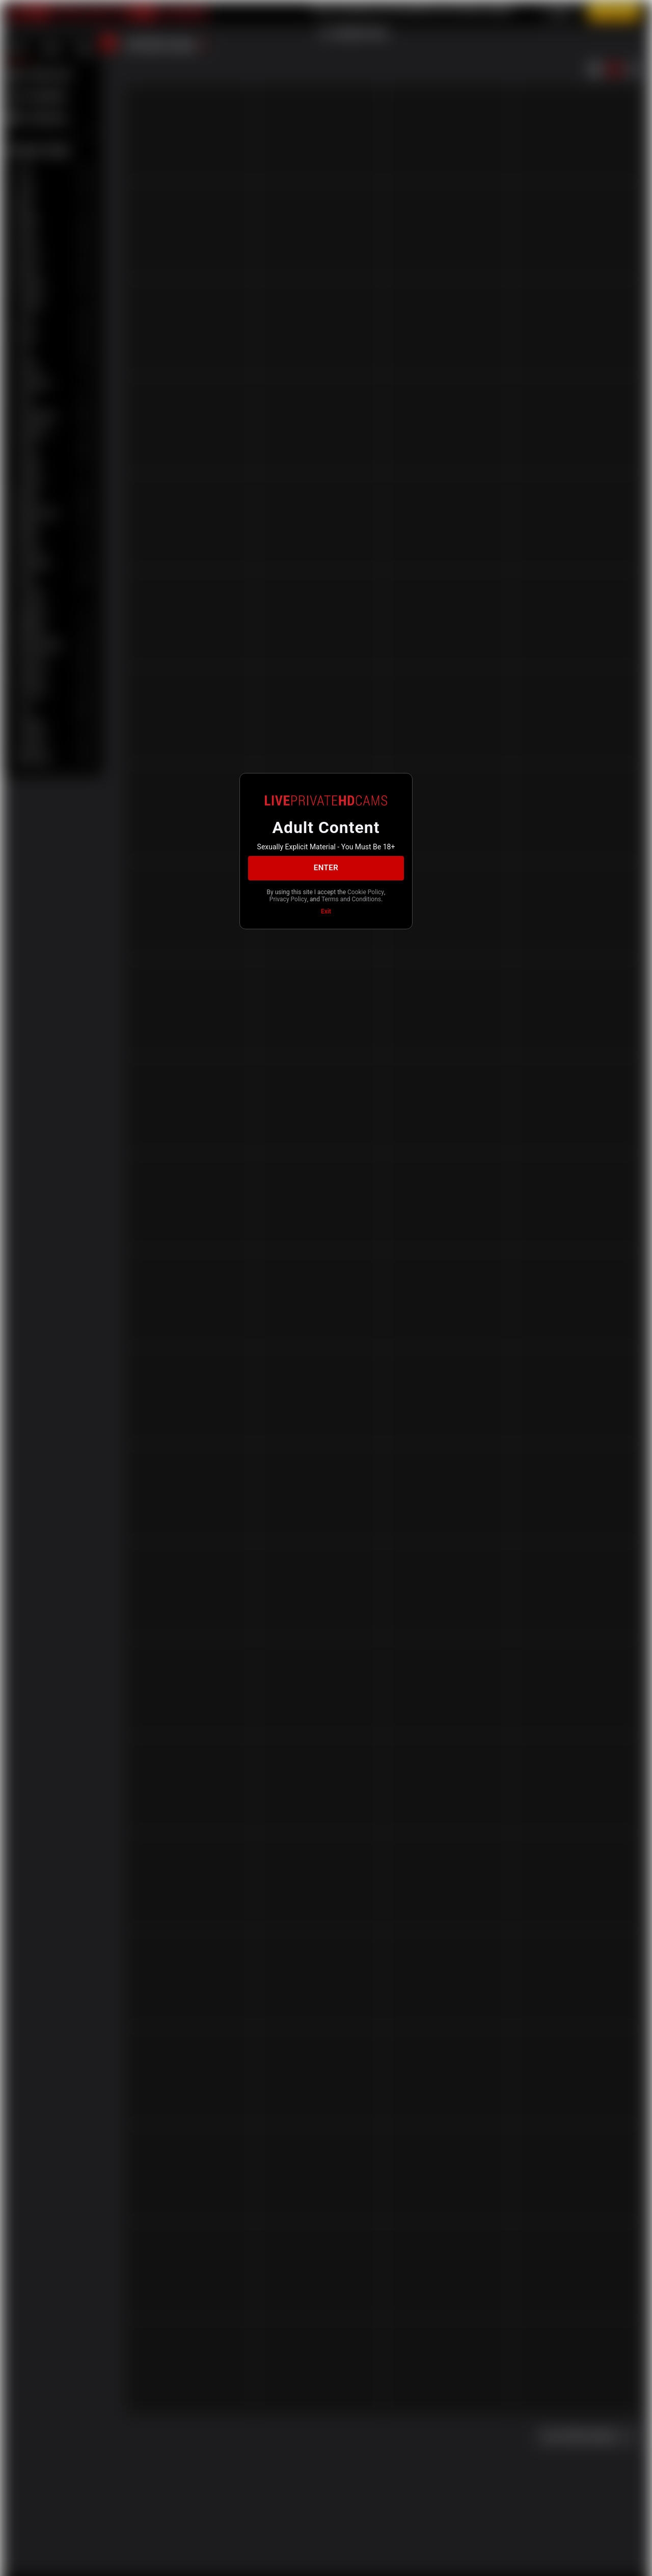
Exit (326, 911)
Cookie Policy (365, 892)
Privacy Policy (288, 899)
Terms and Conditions (351, 899)
